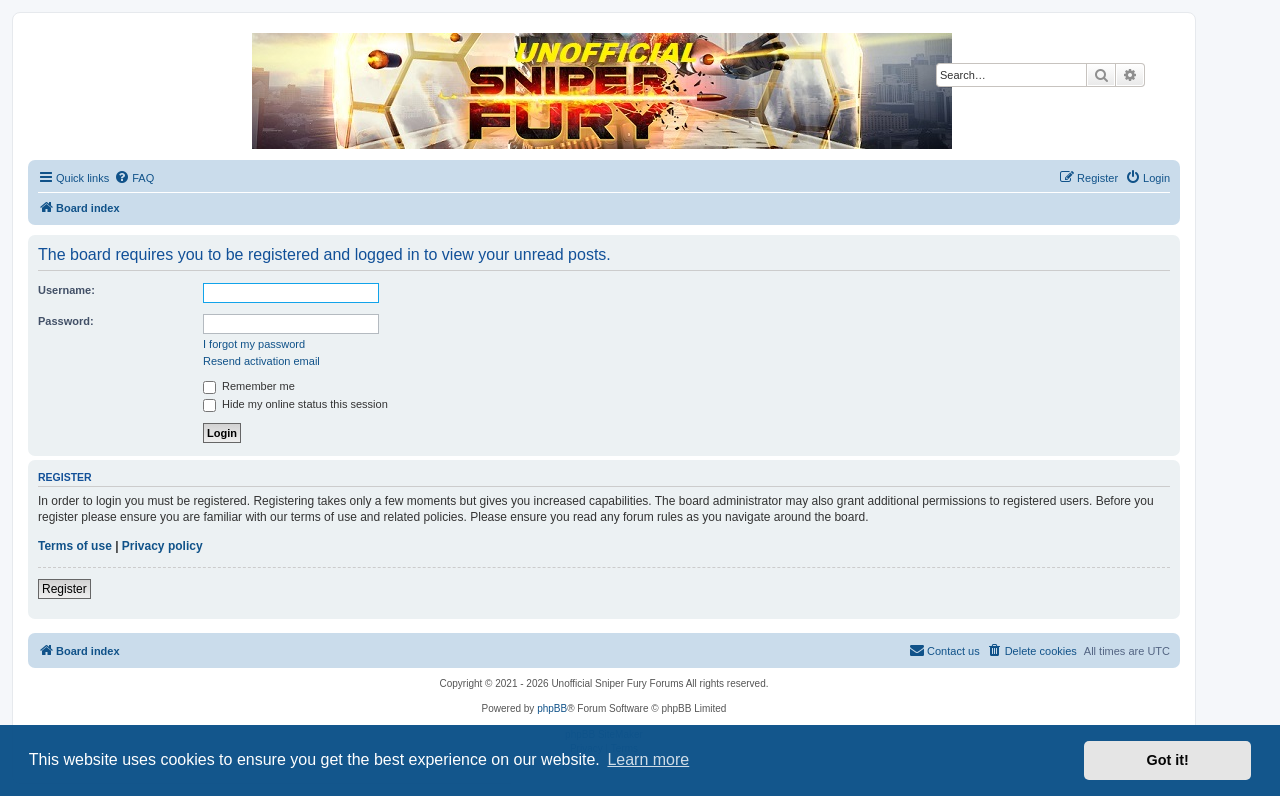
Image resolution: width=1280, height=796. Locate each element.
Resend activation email (261, 361)
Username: (66, 290)
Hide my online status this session (295, 404)
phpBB (552, 708)
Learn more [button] (648, 759)
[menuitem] (134, 178)
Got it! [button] (1168, 760)
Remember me (249, 386)
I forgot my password (254, 344)
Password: (66, 321)
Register (64, 589)
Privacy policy (162, 546)
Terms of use (75, 546)
